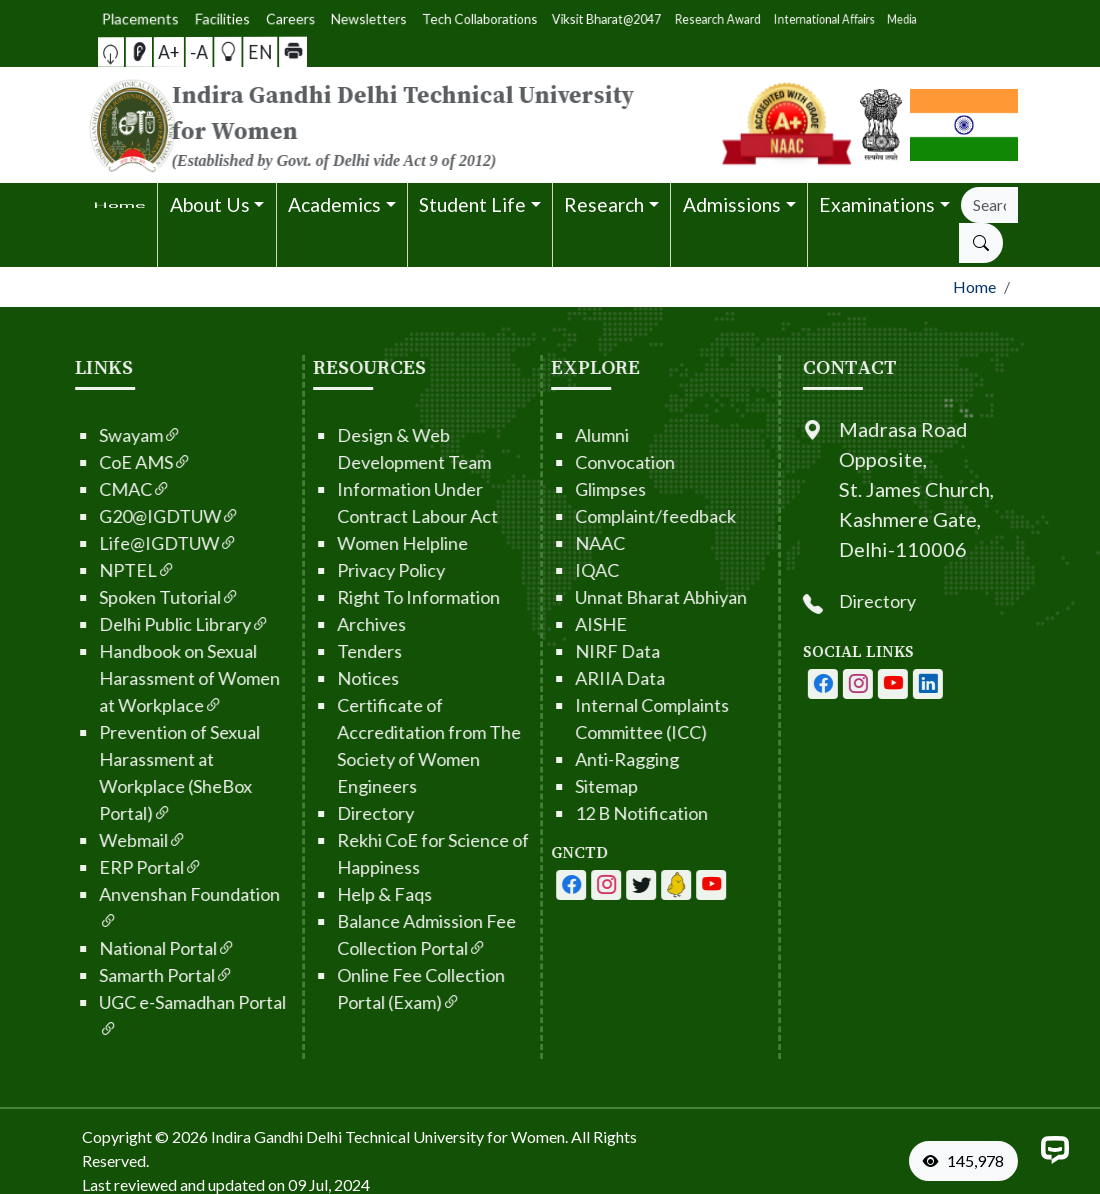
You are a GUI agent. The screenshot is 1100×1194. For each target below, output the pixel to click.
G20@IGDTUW (112, 516)
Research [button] (604, 204)
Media (667, 18)
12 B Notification (584, 813)
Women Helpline (345, 543)
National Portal (110, 948)
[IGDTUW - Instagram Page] (915, 684)
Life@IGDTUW (111, 543)
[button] (166, 51)
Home (974, 286)
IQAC (540, 570)
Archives (314, 624)
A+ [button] (188, 51)
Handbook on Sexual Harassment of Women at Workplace (132, 678)
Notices (311, 678)
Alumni (545, 435)
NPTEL (80, 570)
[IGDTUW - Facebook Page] (514, 885)
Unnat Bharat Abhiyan (604, 597)
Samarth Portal (109, 975)
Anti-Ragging (570, 759)
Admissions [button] (732, 204)
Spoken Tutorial (112, 597)
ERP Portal (93, 867)
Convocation (568, 462)
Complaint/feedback (598, 516)
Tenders (312, 651)
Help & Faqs (327, 894)
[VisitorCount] (968, 1161)
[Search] (989, 205)
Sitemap (549, 786)
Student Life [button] (472, 204)
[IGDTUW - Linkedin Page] (619, 885)
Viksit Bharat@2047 (566, 18)
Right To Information (361, 597)
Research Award (605, 18)
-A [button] (199, 51)
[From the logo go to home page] (390, 125)
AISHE (544, 624)
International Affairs (642, 18)
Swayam (83, 435)
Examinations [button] (877, 204)
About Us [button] (210, 204)
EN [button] (223, 51)
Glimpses (553, 489)
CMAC (77, 489)
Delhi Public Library (127, 624)
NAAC (543, 543)
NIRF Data (560, 651)
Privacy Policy (334, 570)
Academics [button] (334, 204)
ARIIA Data (563, 678)
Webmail (85, 840)
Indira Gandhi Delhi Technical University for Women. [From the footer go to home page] (389, 1136)
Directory (318, 813)
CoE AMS (88, 462)
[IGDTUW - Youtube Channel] (584, 885)
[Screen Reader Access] (177, 51)
